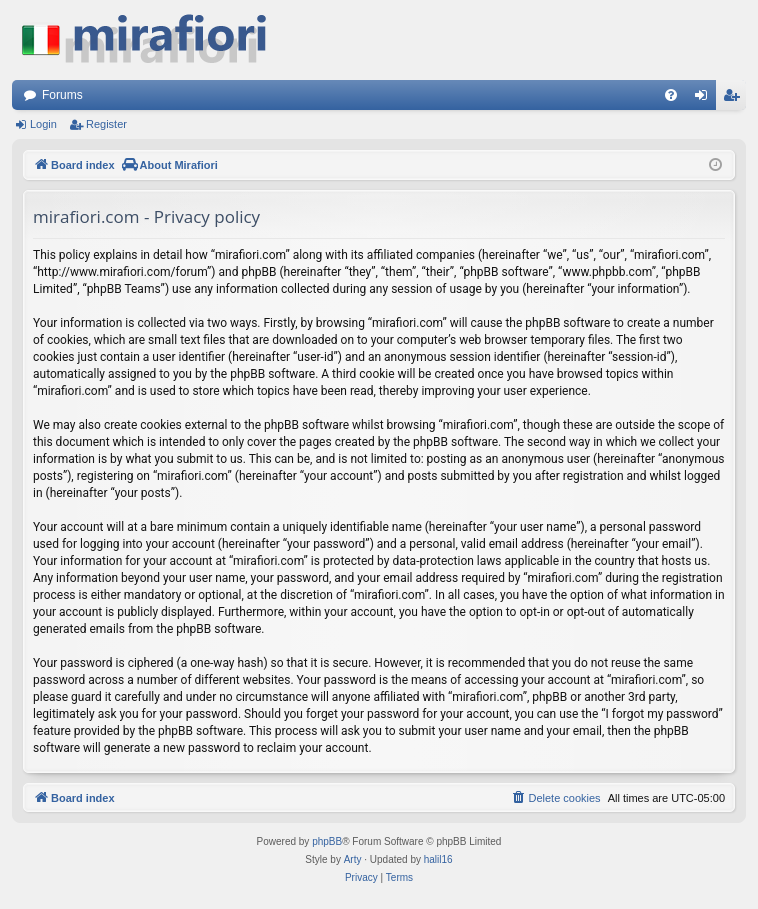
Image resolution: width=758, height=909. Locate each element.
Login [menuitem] (705, 99)
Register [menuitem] (735, 99)
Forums (62, 95)
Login (43, 124)
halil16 (438, 859)
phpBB (327, 841)
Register (106, 124)
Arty (353, 859)
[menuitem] (671, 95)
